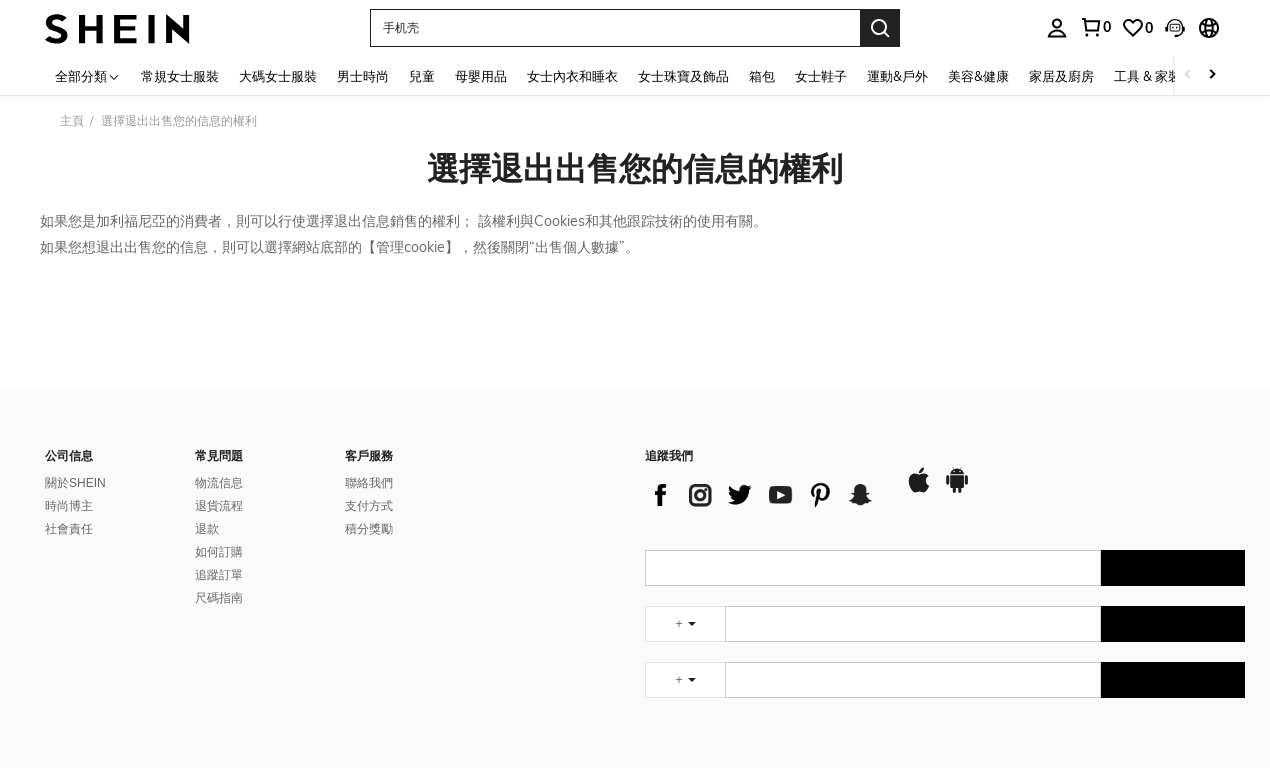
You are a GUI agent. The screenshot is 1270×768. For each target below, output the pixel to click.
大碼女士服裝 (278, 76)
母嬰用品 (481, 76)
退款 (207, 529)
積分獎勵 (369, 529)
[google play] (957, 490)
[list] (765, 495)
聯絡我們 (369, 483)
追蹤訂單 (219, 575)
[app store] (919, 490)
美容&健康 (978, 76)
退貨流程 (219, 506)
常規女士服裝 (180, 76)
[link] (1137, 28)
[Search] (880, 28)
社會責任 (69, 529)
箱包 (762, 76)
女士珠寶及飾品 (683, 76)
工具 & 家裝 (1147, 76)
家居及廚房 (1061, 76)
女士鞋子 (821, 76)
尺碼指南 (219, 598)
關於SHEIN (75, 483)
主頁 (72, 120)
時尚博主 (69, 506)
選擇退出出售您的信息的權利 (635, 168)
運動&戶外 (897, 76)
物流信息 (219, 483)
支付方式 (369, 506)
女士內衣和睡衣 (572, 76)
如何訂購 (219, 552)
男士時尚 (363, 76)
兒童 (422, 76)
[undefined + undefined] (685, 624)
